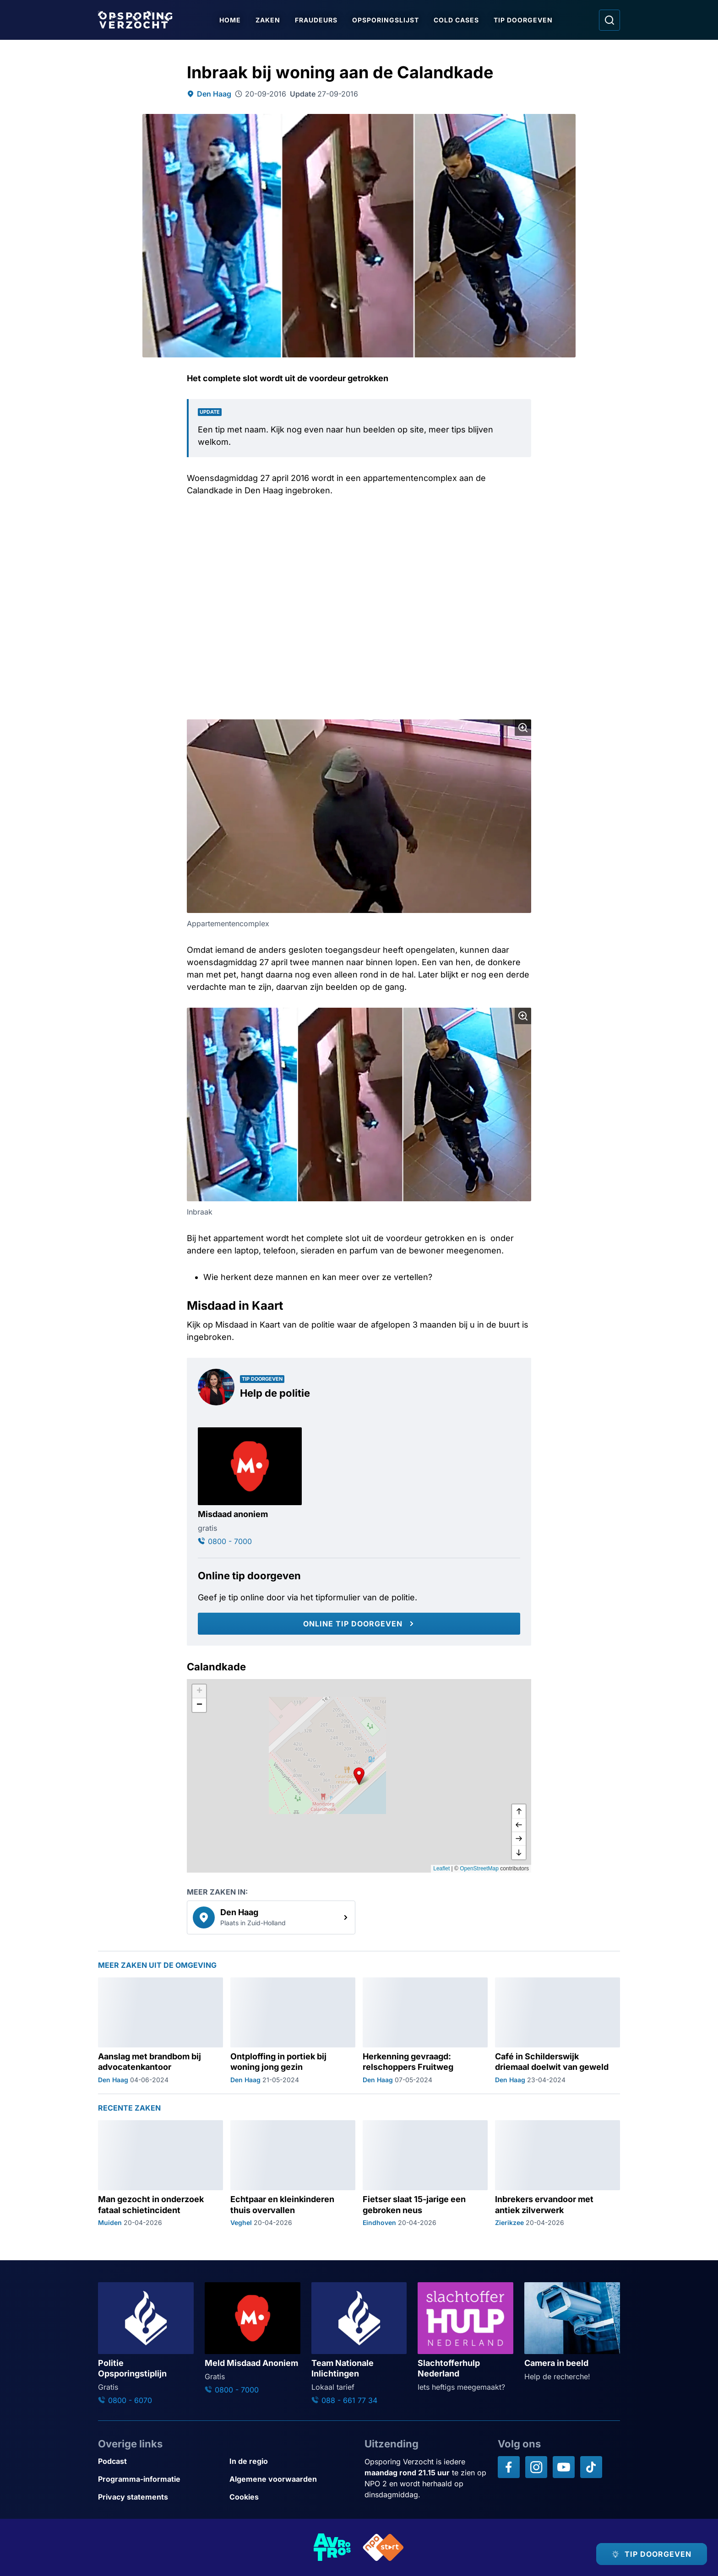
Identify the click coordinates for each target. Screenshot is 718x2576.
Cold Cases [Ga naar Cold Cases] (456, 20)
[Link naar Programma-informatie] (160, 2479)
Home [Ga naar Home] (230, 20)
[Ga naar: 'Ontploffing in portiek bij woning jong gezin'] (292, 2031)
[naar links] (519, 1825)
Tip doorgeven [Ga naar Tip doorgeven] (523, 20)
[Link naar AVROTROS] (332, 2547)
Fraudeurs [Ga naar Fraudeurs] (316, 20)
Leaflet (441, 1868)
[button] (359, 1775)
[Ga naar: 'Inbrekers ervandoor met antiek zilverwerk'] (557, 2173)
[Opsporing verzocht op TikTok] (591, 2467)
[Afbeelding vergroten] (523, 727)
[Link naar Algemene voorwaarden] (291, 2479)
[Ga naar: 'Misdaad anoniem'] (250, 1486)
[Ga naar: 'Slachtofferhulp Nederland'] (465, 2337)
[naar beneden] (519, 1852)
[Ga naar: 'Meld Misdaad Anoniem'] (252, 2338)
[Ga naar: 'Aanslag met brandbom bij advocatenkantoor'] (160, 2031)
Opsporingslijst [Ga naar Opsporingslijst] (385, 20)
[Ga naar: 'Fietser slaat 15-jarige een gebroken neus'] (425, 2173)
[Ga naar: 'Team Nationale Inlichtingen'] (359, 2344)
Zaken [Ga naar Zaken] (268, 20)
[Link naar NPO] (383, 2547)
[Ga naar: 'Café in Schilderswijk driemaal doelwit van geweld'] (557, 2031)
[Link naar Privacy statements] (160, 2497)
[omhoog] (519, 1811)
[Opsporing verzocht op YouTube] (564, 2467)
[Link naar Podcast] (160, 2461)
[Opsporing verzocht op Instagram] (536, 2467)
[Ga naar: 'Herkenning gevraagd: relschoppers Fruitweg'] (425, 2031)
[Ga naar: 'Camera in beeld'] (572, 2332)
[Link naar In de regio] (291, 2461)
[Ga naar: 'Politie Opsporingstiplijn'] (146, 2344)
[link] (271, 1917)
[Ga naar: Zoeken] (609, 20)
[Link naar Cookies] (291, 2497)
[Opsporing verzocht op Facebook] (509, 2467)
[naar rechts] (519, 1839)
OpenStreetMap (479, 1868)
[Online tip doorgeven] (359, 1624)
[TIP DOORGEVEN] (651, 2554)
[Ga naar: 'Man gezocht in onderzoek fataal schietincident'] (160, 2173)
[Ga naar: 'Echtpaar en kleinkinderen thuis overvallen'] (292, 2173)
